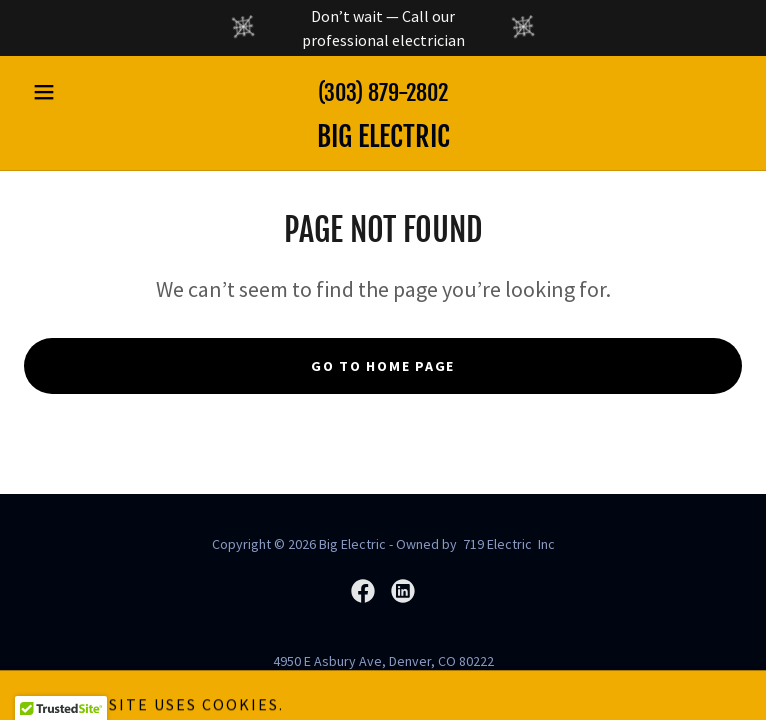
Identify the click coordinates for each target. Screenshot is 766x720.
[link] (383, 137)
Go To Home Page (383, 366)
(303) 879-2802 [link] (383, 92)
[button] (78, 92)
